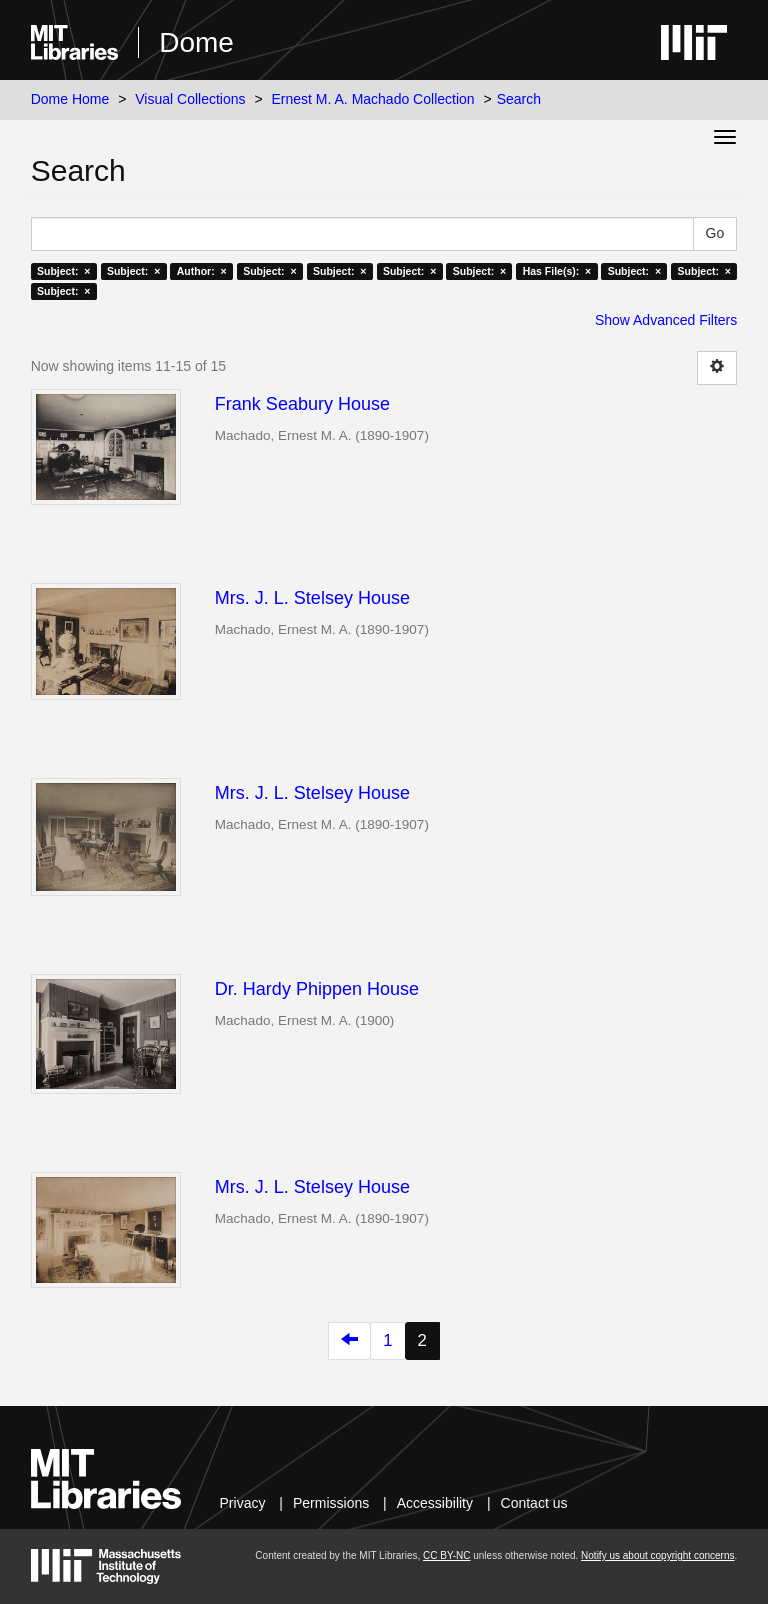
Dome (196, 42)
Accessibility (435, 1503)
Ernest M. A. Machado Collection (373, 99)
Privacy (243, 1503)
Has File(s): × (557, 271)
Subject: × (63, 271)
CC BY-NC (446, 1555)
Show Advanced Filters (666, 320)
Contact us (534, 1503)
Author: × (202, 271)
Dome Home (70, 99)
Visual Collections (190, 99)
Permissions (331, 1503)
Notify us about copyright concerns (657, 1555)
